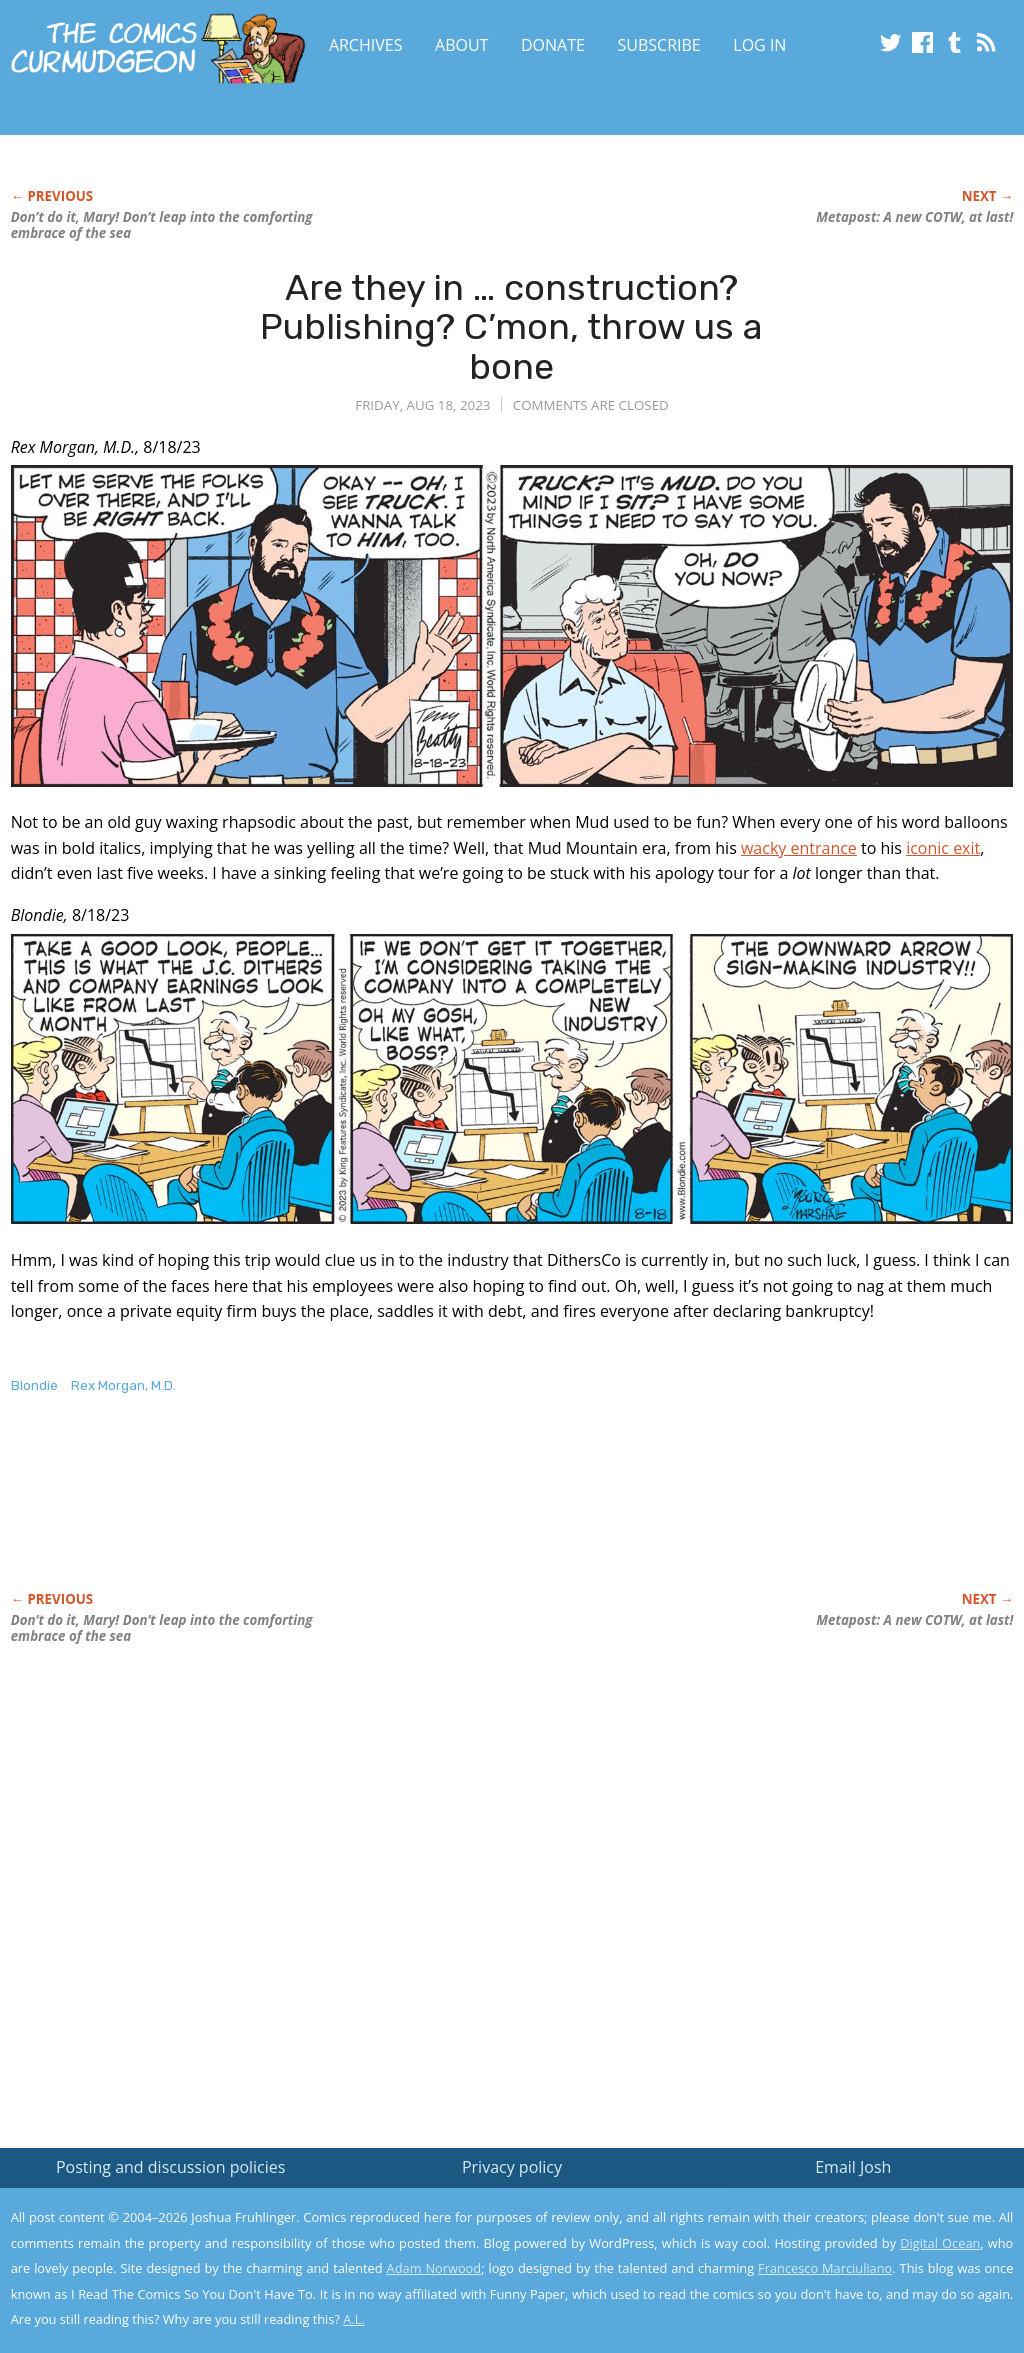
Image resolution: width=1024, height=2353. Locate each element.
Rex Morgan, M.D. (123, 1385)
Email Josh (853, 2167)
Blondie (34, 1385)
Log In (759, 45)
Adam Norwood (434, 2268)
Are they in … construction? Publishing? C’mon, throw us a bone (511, 327)
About (461, 45)
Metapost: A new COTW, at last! (914, 217)
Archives (366, 45)
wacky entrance (799, 848)
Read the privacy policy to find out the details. (845, 2228)
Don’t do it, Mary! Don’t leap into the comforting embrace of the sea (162, 225)
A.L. (354, 2319)
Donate (553, 45)
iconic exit (943, 848)
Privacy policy (512, 2167)
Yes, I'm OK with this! (854, 2278)
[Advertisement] (375, 1514)
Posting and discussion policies (171, 2167)
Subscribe (659, 45)
